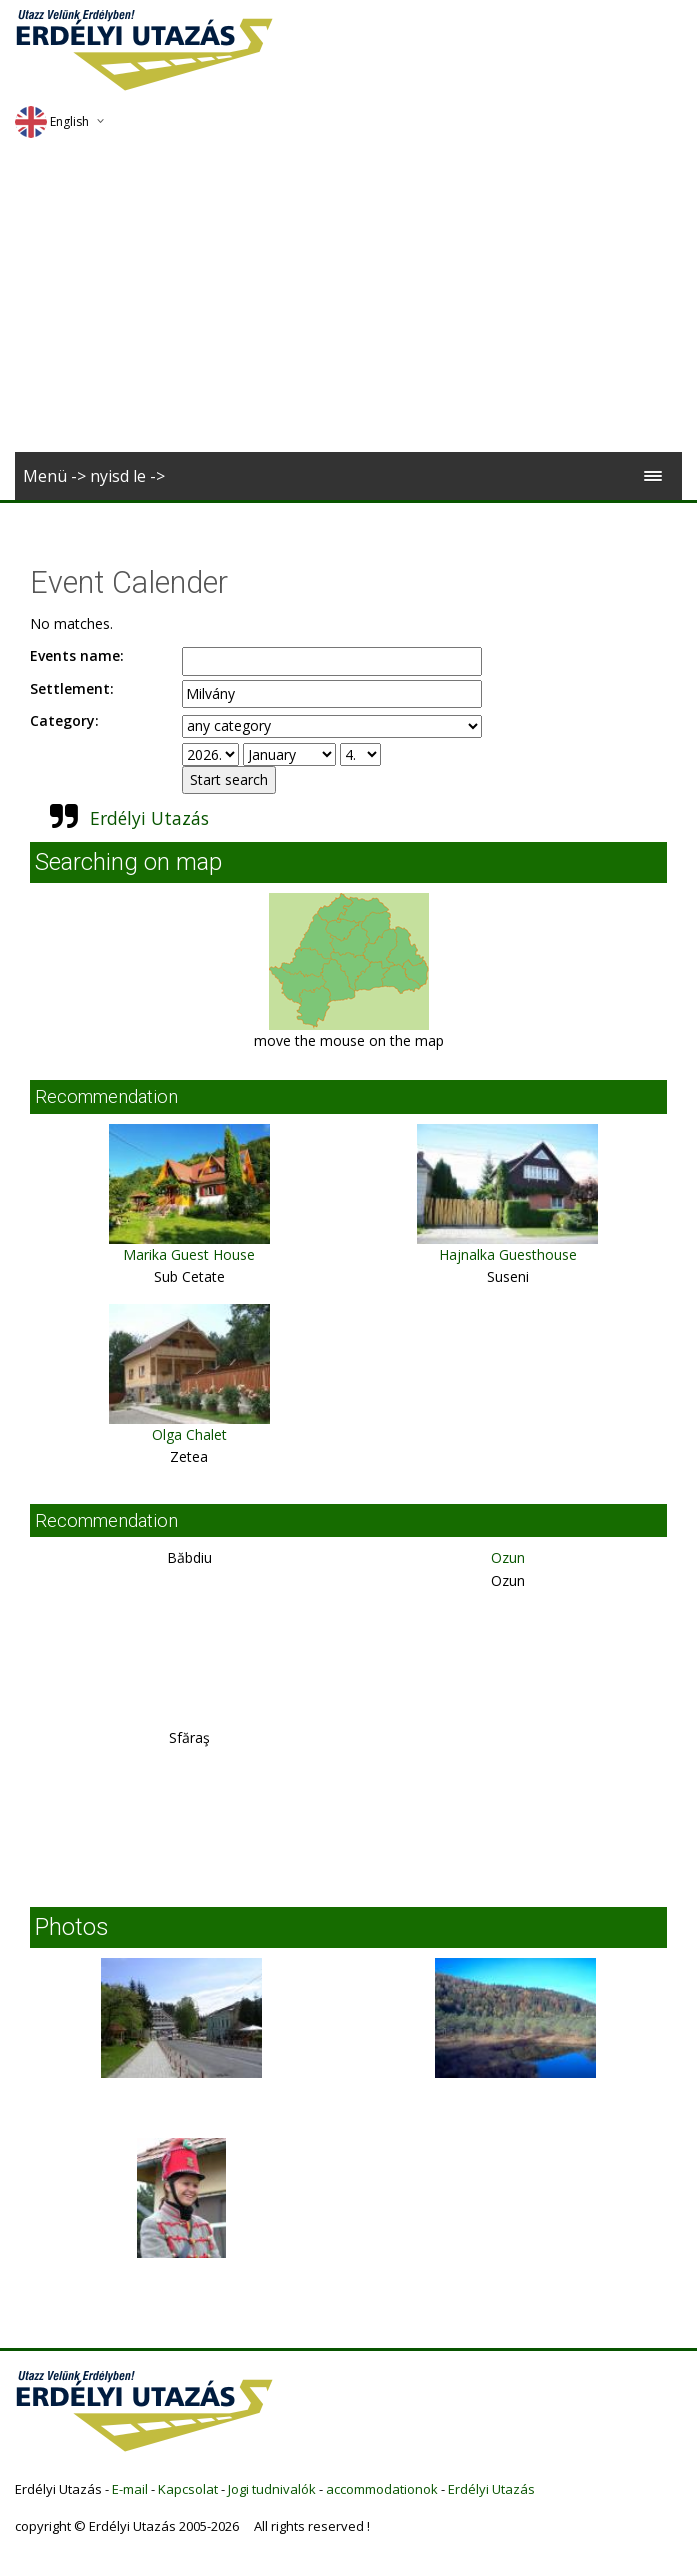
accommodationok (382, 2489)
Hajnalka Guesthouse (508, 1254)
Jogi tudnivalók (272, 2489)
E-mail (130, 2489)
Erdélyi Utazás (149, 818)
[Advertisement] (348, 302)
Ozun (508, 1557)
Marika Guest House (189, 1254)
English (52, 121)
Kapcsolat (188, 2489)
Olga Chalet (189, 1434)
